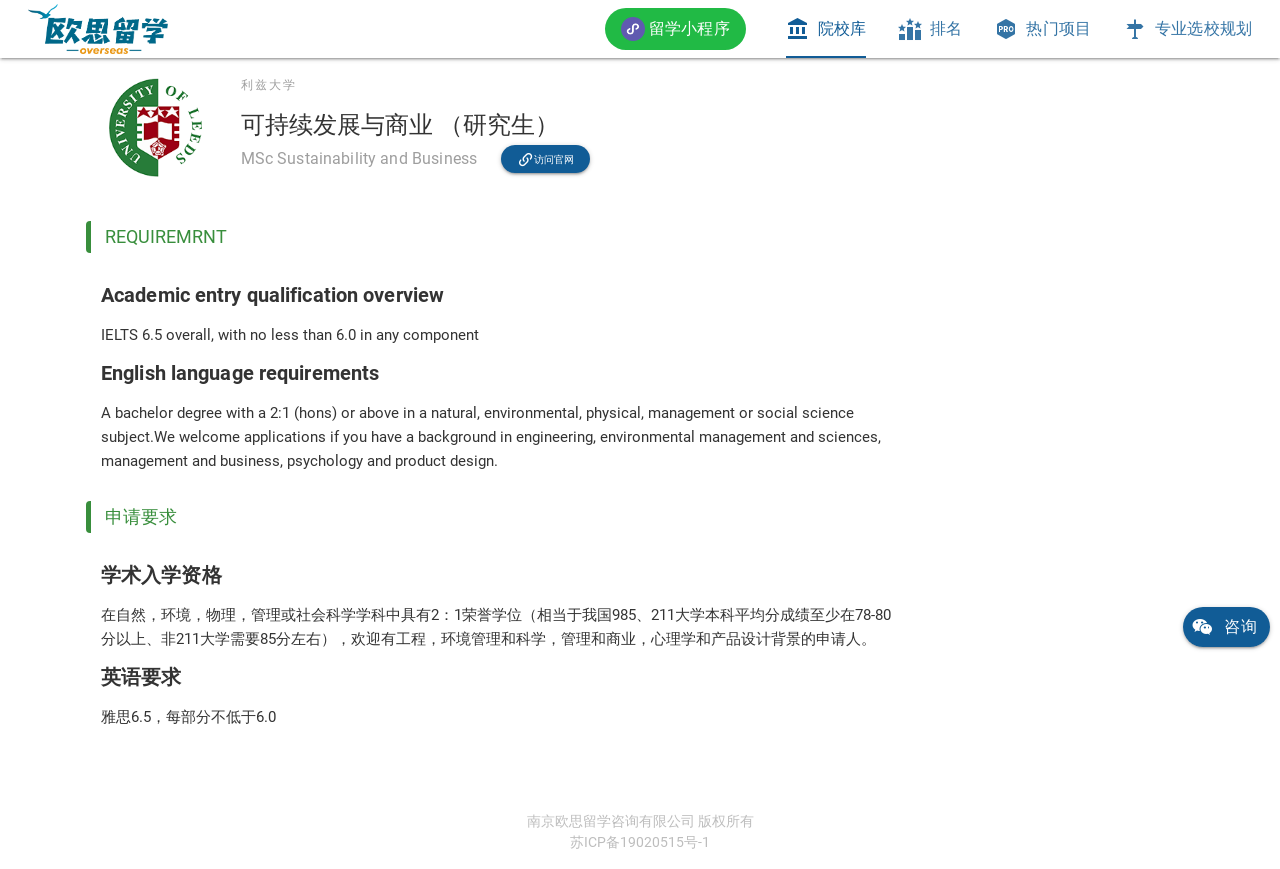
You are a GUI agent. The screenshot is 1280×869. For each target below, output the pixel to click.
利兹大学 (269, 85)
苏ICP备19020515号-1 (640, 842)
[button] (675, 28)
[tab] (826, 29)
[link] (98, 29)
